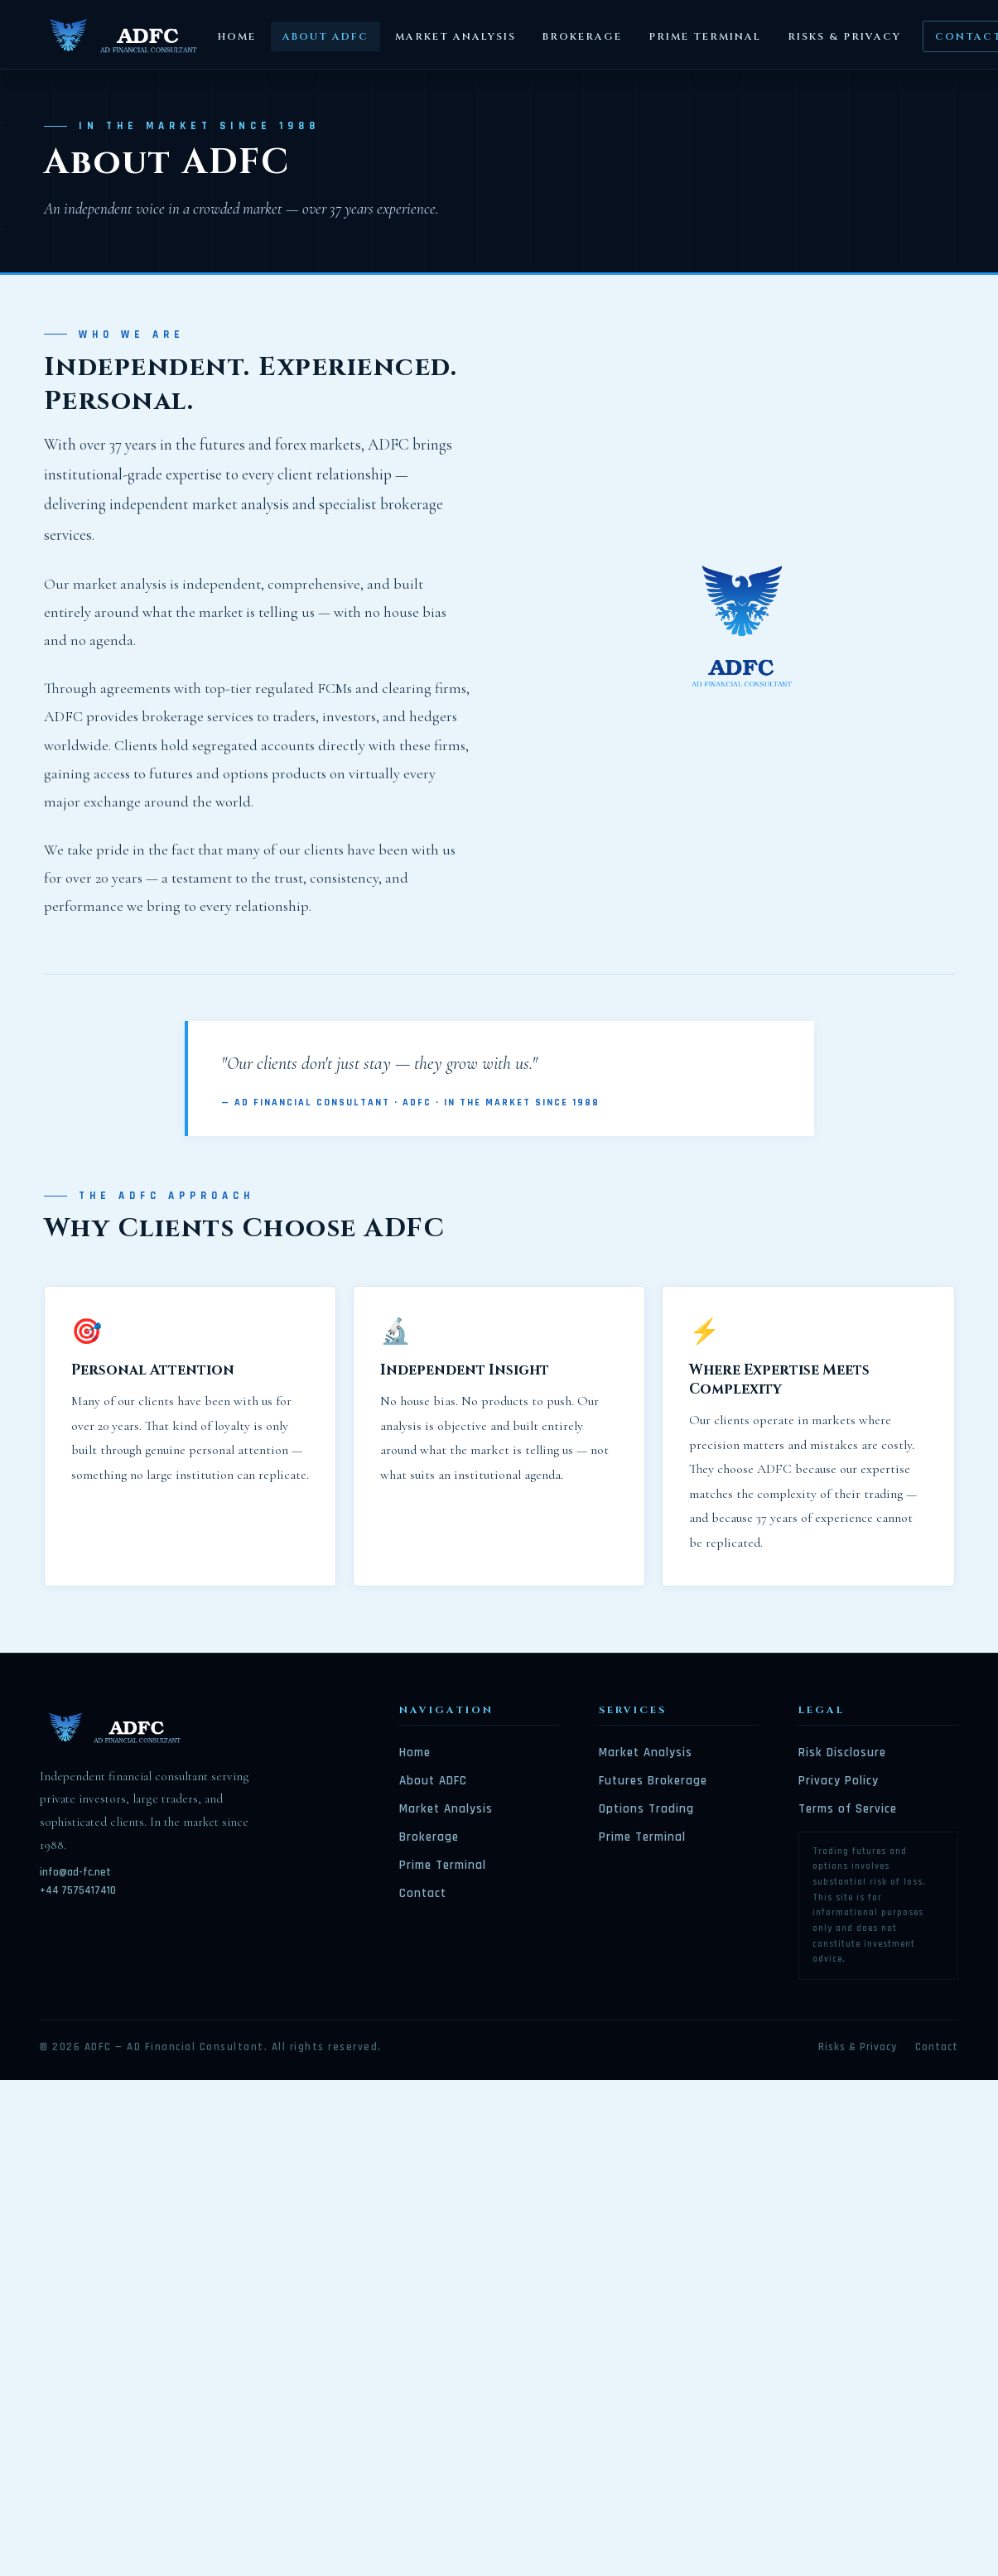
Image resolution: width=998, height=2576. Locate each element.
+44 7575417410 (78, 1890)
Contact (422, 1893)
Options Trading (646, 1809)
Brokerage (582, 36)
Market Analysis (455, 36)
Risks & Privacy (844, 36)
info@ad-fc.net (75, 1872)
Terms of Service (847, 1809)
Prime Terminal (704, 36)
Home (237, 36)
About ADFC (325, 36)
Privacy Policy (838, 1781)
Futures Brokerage (653, 1781)
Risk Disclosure (842, 1752)
